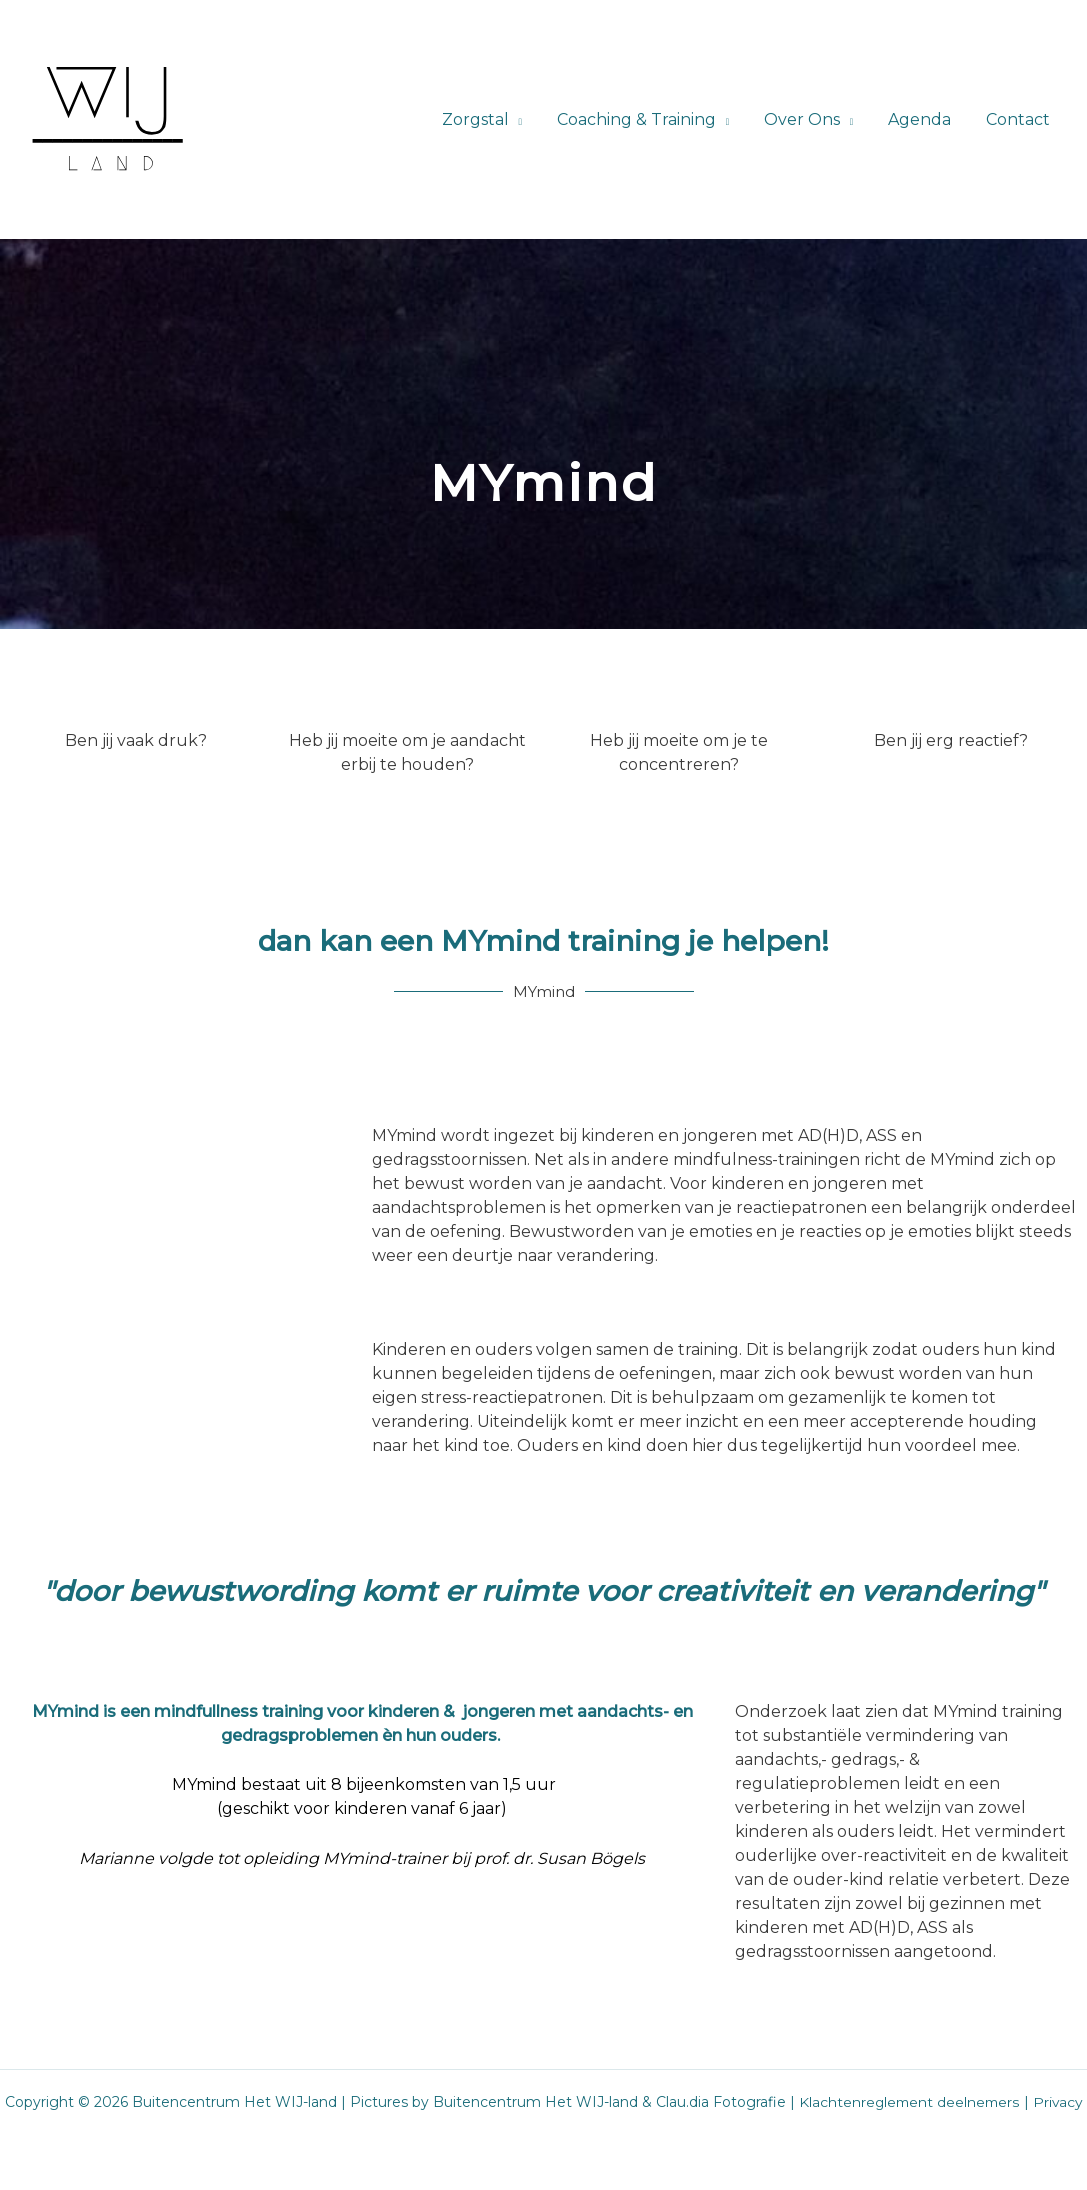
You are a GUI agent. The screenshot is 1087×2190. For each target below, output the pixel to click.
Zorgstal (486, 119)
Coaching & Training (645, 119)
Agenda (923, 119)
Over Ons (808, 119)
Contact (1019, 119)
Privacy (1059, 2102)
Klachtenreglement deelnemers (908, 2102)
